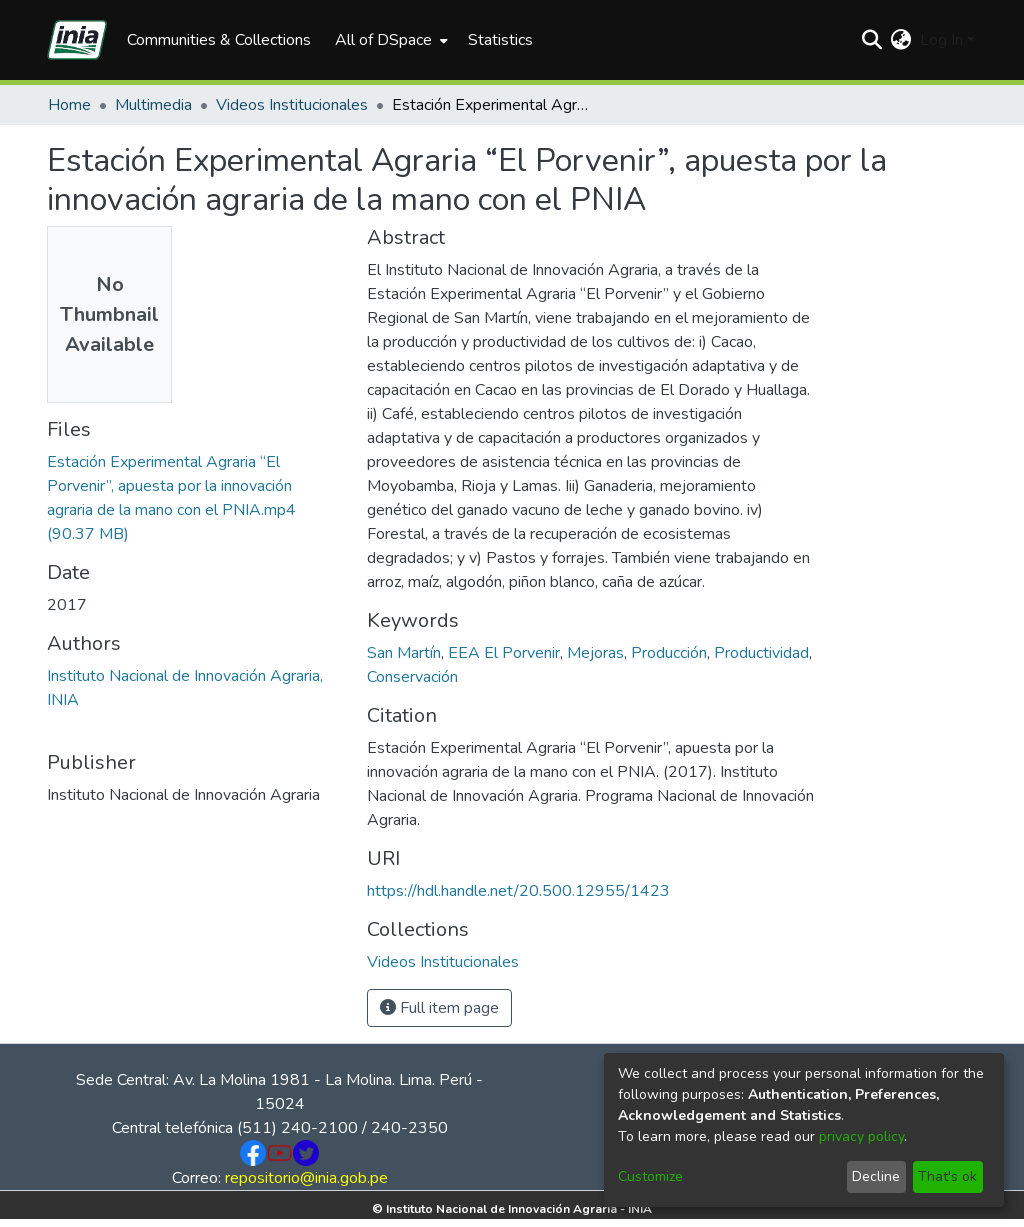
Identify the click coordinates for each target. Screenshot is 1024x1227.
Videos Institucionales (292, 105)
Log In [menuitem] (941, 40)
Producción (669, 653)
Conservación (412, 677)
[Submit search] (872, 40)
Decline (876, 1176)
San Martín (404, 653)
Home (69, 105)
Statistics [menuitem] (500, 40)
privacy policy (861, 1136)
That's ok (947, 1176)
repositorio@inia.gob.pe (306, 1178)
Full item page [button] (439, 1008)
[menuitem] (389, 40)
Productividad (761, 653)
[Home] (77, 40)
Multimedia (153, 105)
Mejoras (595, 653)
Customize (650, 1176)
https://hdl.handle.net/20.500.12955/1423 (518, 891)
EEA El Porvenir (504, 653)
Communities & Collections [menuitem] (219, 40)
